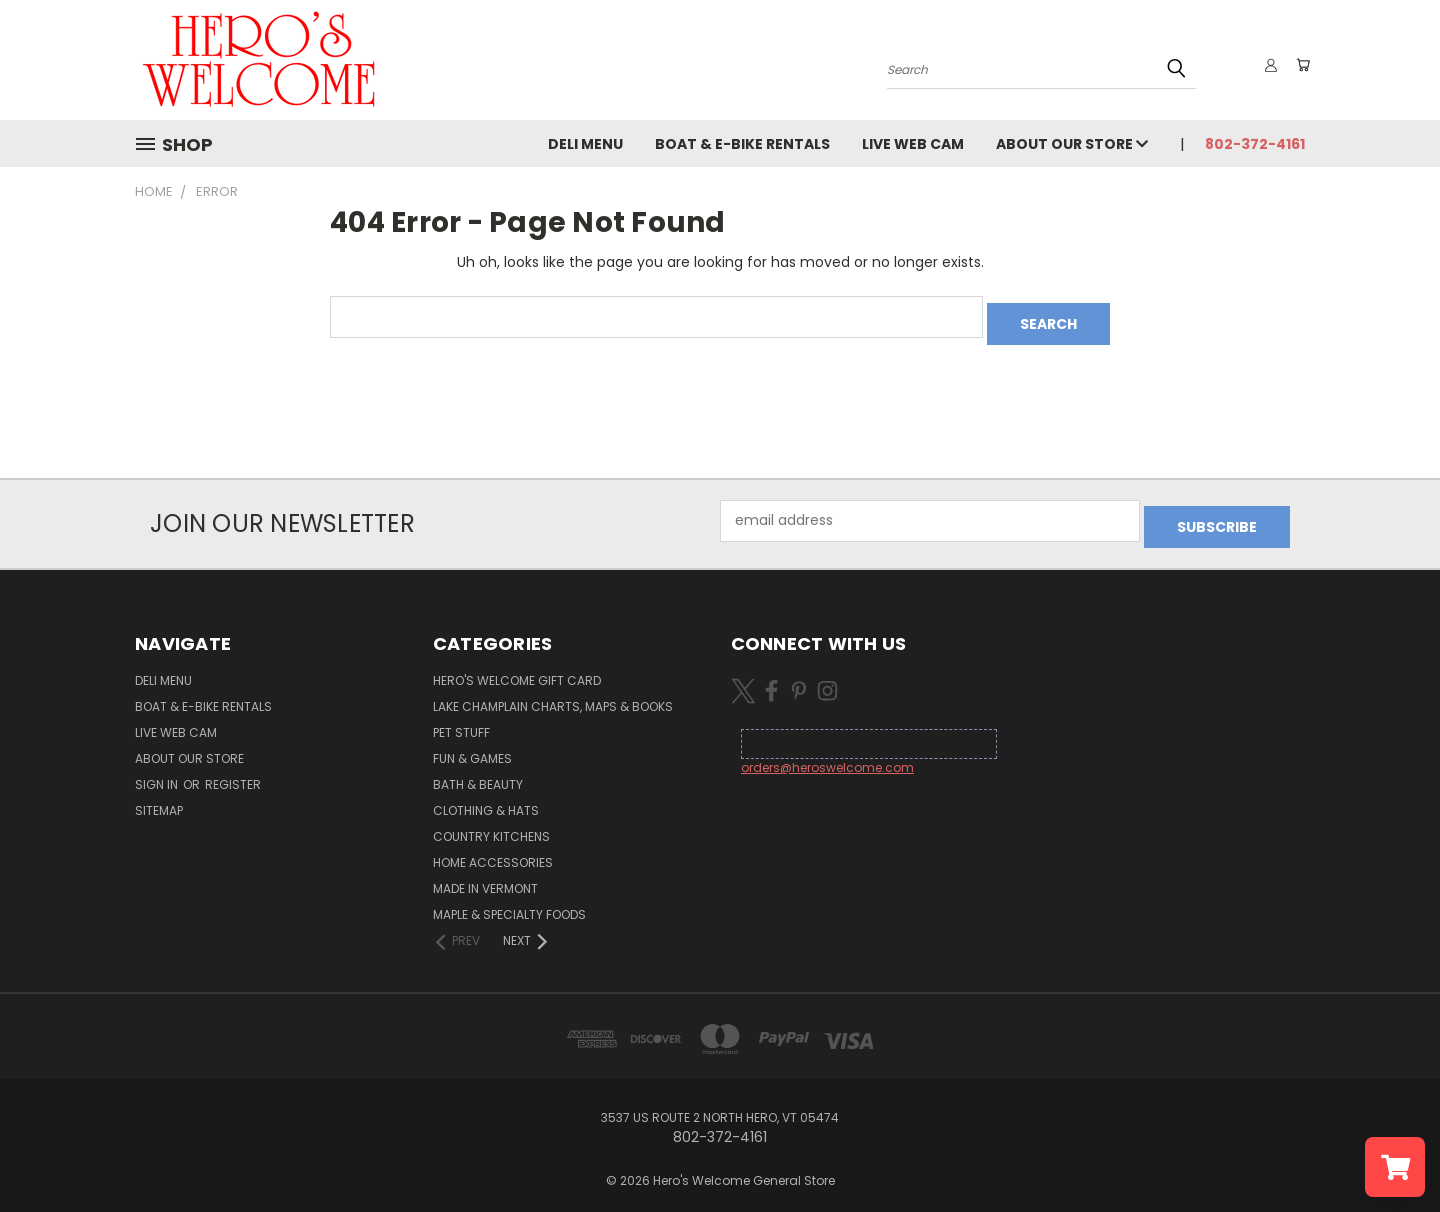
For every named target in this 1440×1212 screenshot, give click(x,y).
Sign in (158, 771)
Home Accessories (493, 849)
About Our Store (1072, 144)
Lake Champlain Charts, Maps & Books (553, 693)
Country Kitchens (491, 823)
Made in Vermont (485, 875)
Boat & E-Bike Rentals (742, 144)
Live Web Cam (913, 144)
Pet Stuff (461, 719)
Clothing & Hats (486, 797)
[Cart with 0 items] (1300, 65)
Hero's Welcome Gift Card (517, 667)
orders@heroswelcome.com (827, 754)
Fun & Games (472, 745)
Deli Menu (585, 144)
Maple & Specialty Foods (509, 901)
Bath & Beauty (478, 771)
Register (233, 771)
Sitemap (159, 797)
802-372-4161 (1255, 144)
